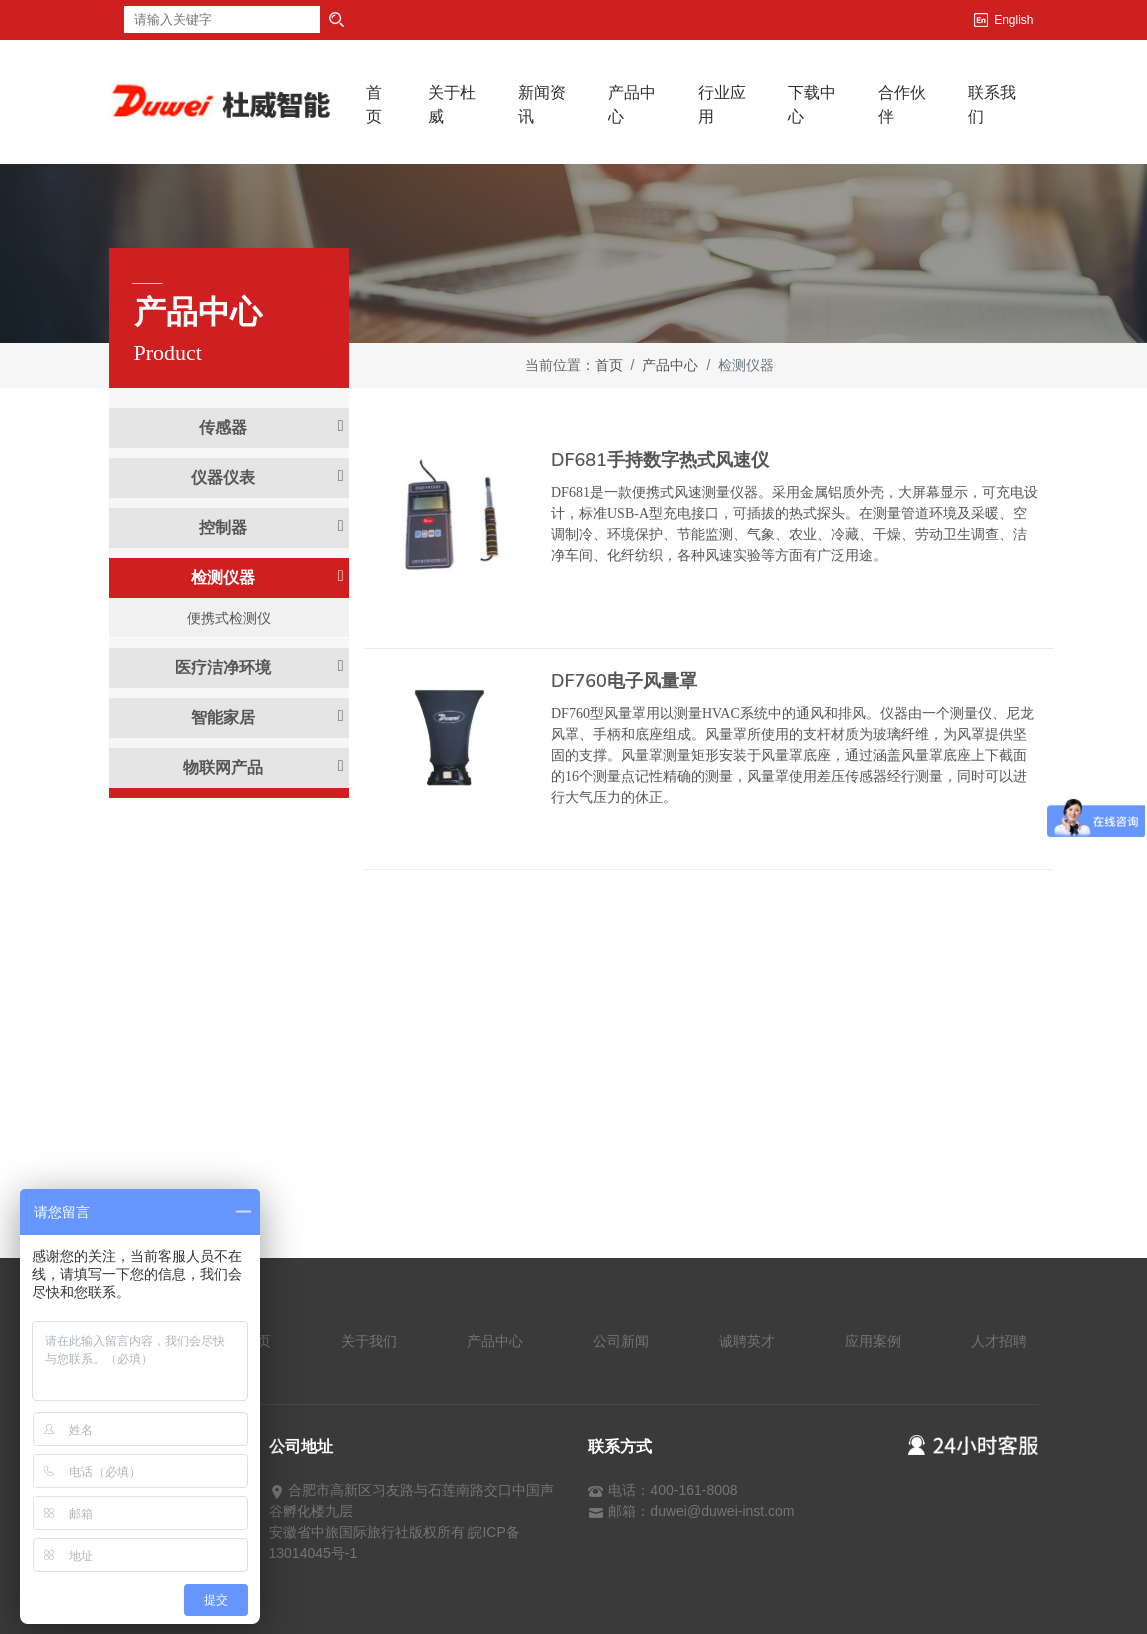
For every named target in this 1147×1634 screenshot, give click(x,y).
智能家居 (267, 717)
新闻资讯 (542, 104)
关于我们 (369, 1341)
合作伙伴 (902, 104)
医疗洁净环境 (259, 667)
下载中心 (812, 104)
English (1013, 20)
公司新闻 (621, 1341)
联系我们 (992, 104)
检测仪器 (267, 577)
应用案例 (873, 1341)
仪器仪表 (267, 477)
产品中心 (632, 104)
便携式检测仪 (229, 618)
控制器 (271, 527)
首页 (387, 104)
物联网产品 (263, 767)
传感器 (271, 427)
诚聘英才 (747, 1341)
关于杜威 (452, 104)
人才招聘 (999, 1341)
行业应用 (722, 104)
